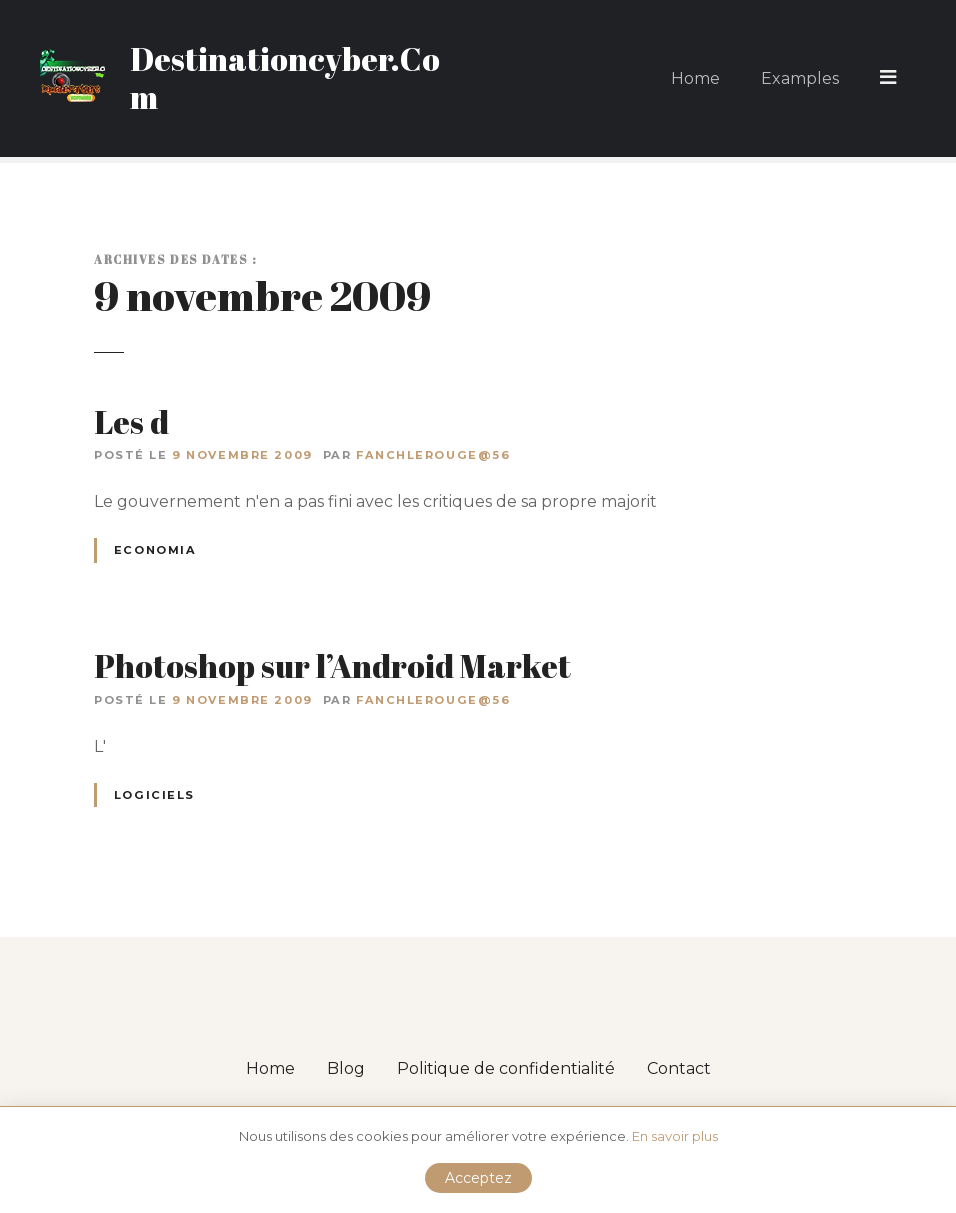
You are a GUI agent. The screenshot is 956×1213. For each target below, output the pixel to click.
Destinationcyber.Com (285, 77)
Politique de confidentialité (506, 1068)
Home (697, 77)
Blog (346, 1068)
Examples (802, 77)
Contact (679, 1068)
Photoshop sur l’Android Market (332, 665)
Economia (155, 550)
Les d (131, 421)
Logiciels (154, 795)
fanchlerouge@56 (433, 455)
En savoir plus (675, 1136)
